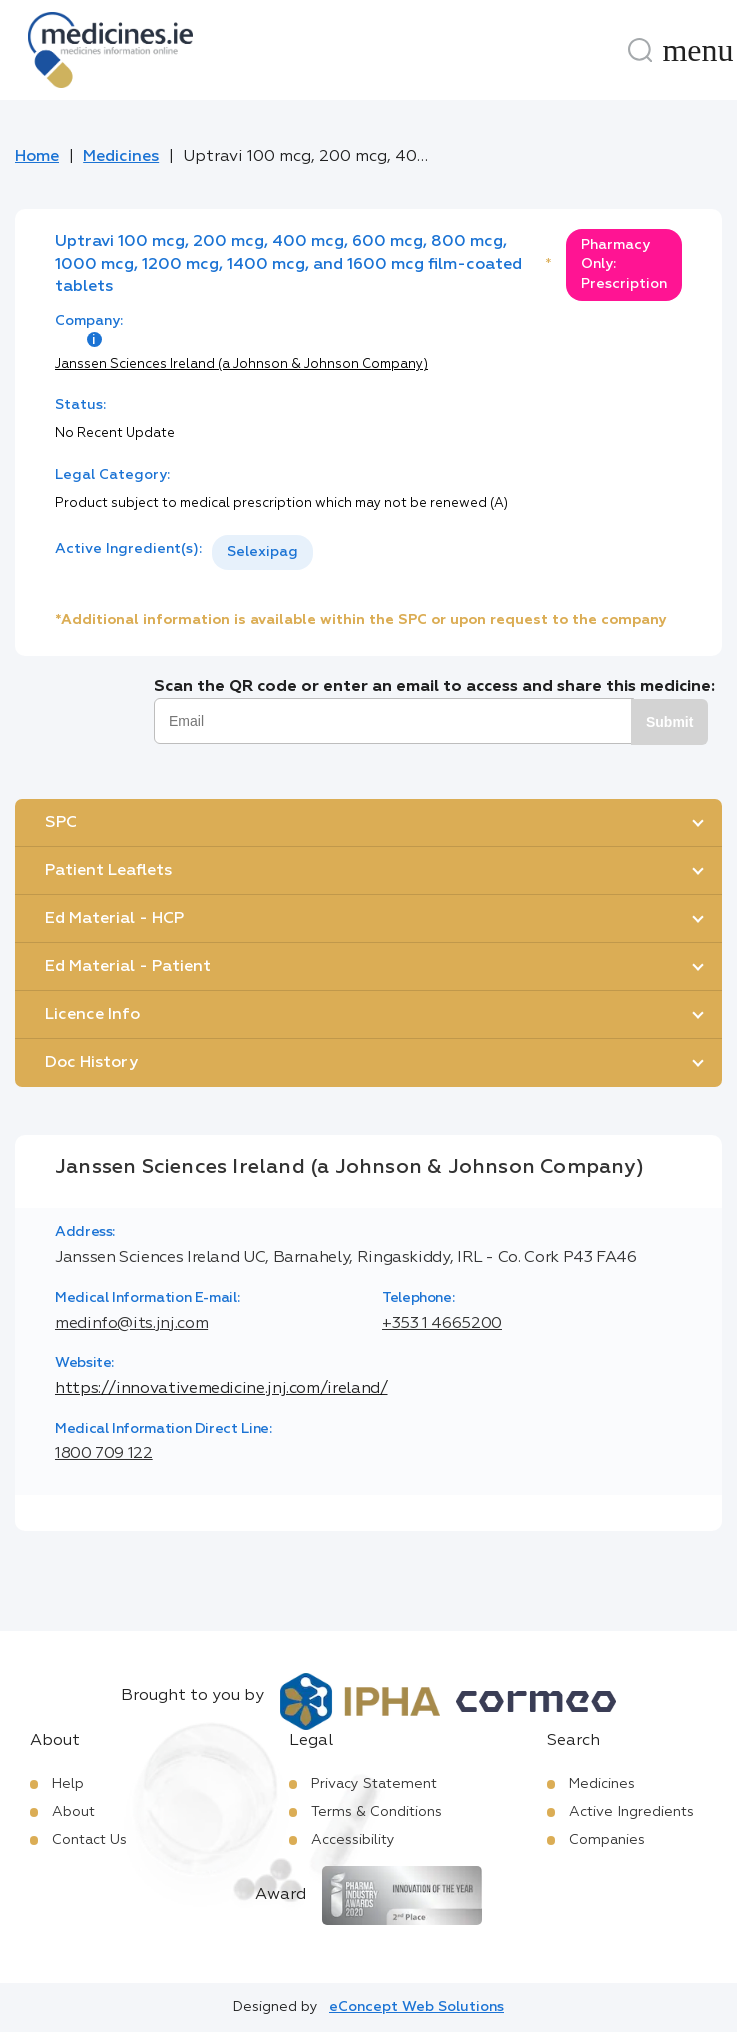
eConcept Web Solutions (416, 2007)
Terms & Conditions (376, 1812)
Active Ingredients (631, 1812)
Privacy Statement (374, 1784)
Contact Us (89, 1840)
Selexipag (262, 552)
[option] (262, 552)
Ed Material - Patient (128, 967)
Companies (607, 1840)
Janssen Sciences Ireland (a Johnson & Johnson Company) (241, 364)
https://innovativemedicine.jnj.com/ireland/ (221, 1389)
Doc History (91, 1063)
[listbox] (262, 552)
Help (68, 1784)
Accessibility (353, 1840)
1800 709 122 (104, 1454)
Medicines (121, 157)
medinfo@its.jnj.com (131, 1324)
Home (37, 157)
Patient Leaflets (108, 871)
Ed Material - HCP (114, 919)
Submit (669, 722)
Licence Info (92, 1015)
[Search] (640, 50)
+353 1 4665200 (442, 1324)
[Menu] (698, 50)
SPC (61, 823)
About (73, 1812)
